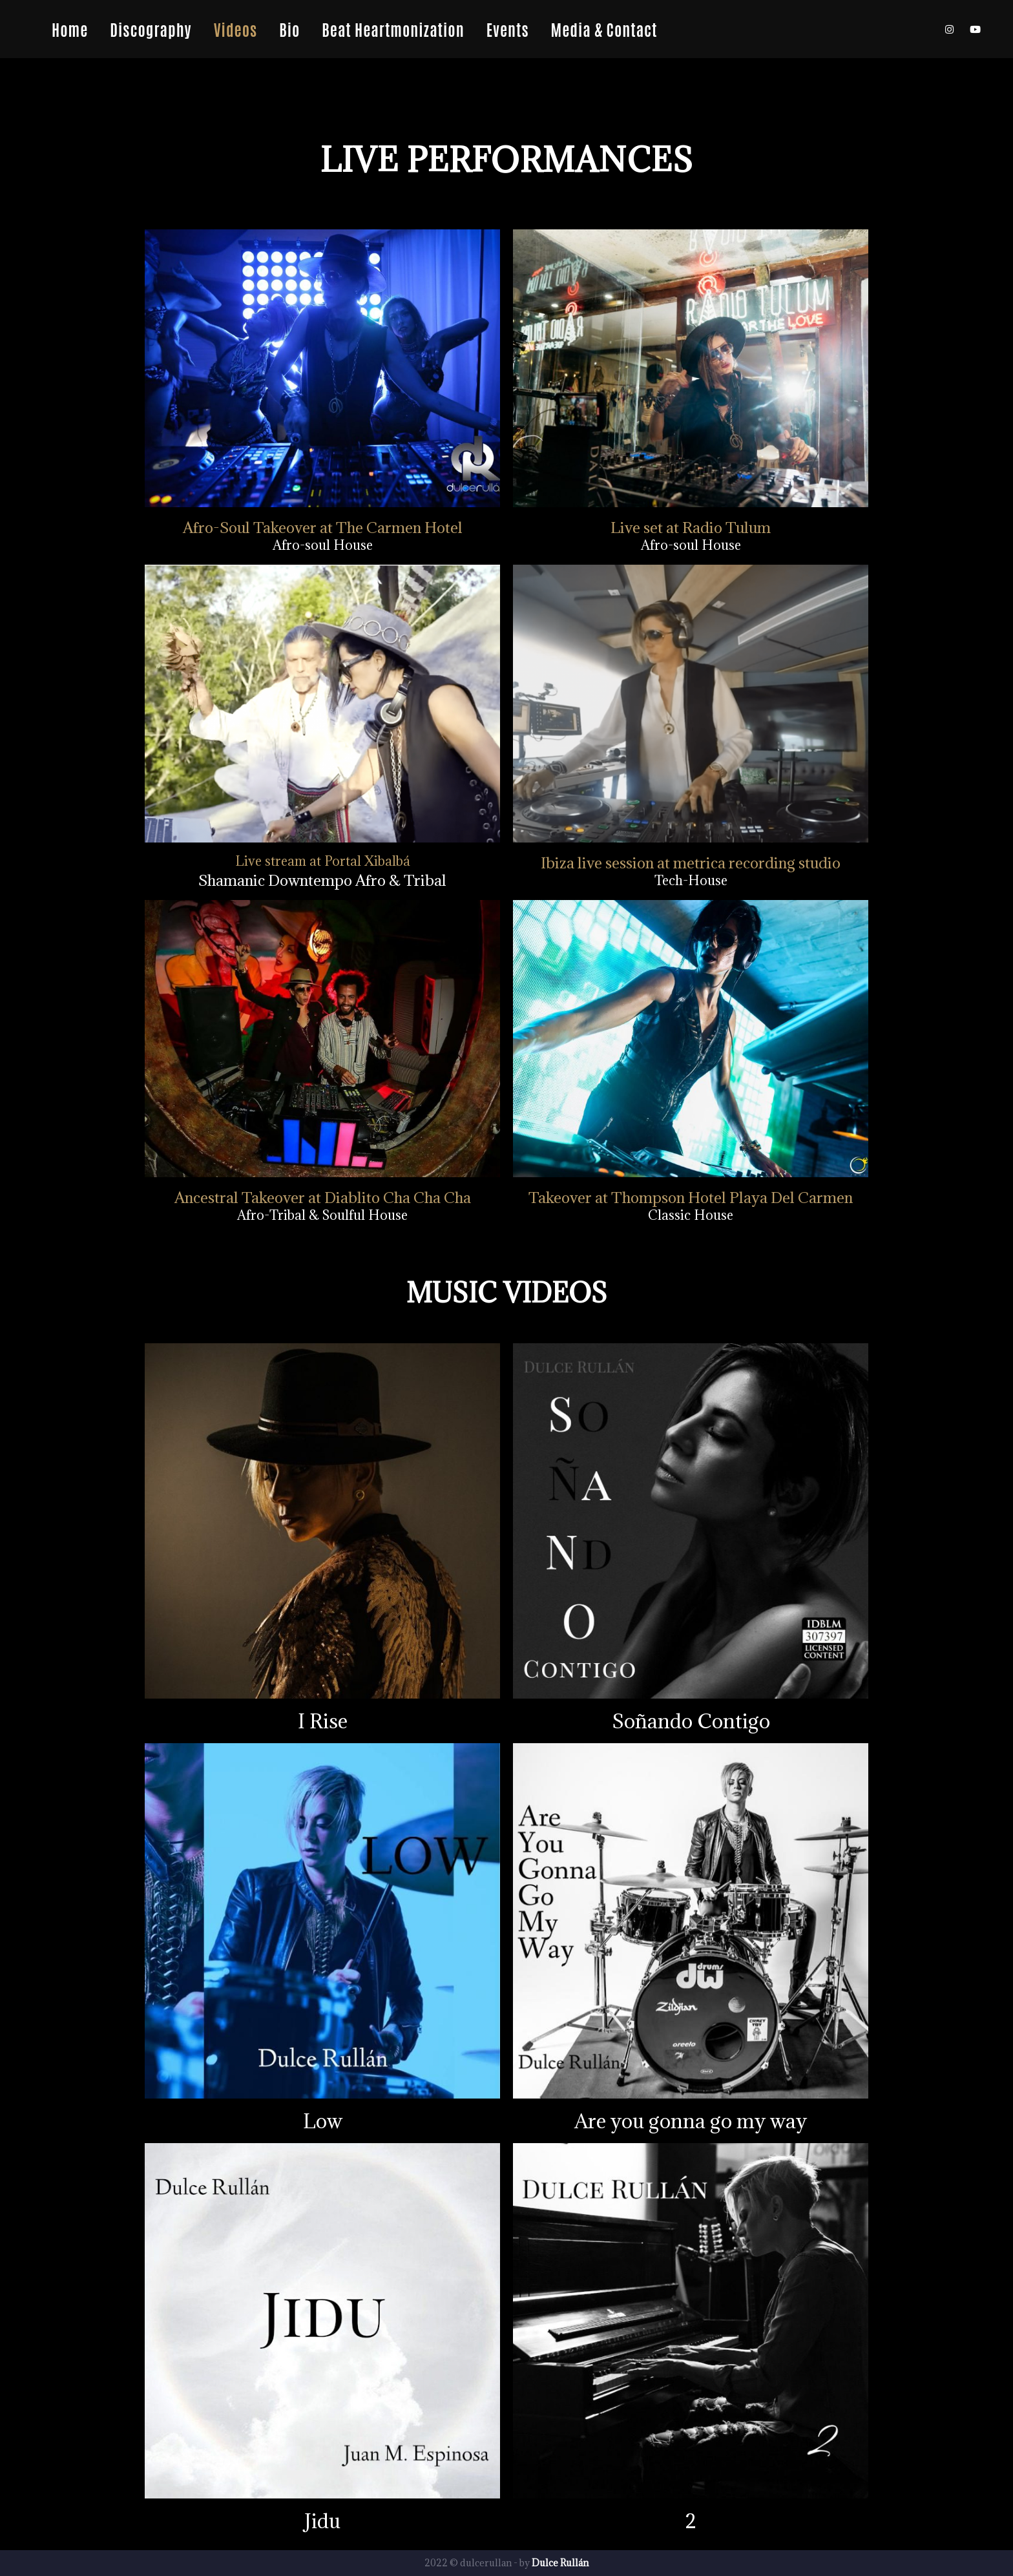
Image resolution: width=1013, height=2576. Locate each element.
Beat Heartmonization (393, 29)
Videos (235, 29)
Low (322, 2120)
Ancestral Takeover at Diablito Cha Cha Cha (322, 1197)
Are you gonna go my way (690, 2120)
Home (70, 29)
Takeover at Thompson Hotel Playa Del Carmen (690, 1197)
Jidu (322, 2520)
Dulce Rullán (560, 2563)
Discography (150, 29)
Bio (289, 29)
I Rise (323, 1720)
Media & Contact (604, 29)
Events (507, 29)
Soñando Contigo (691, 1720)
